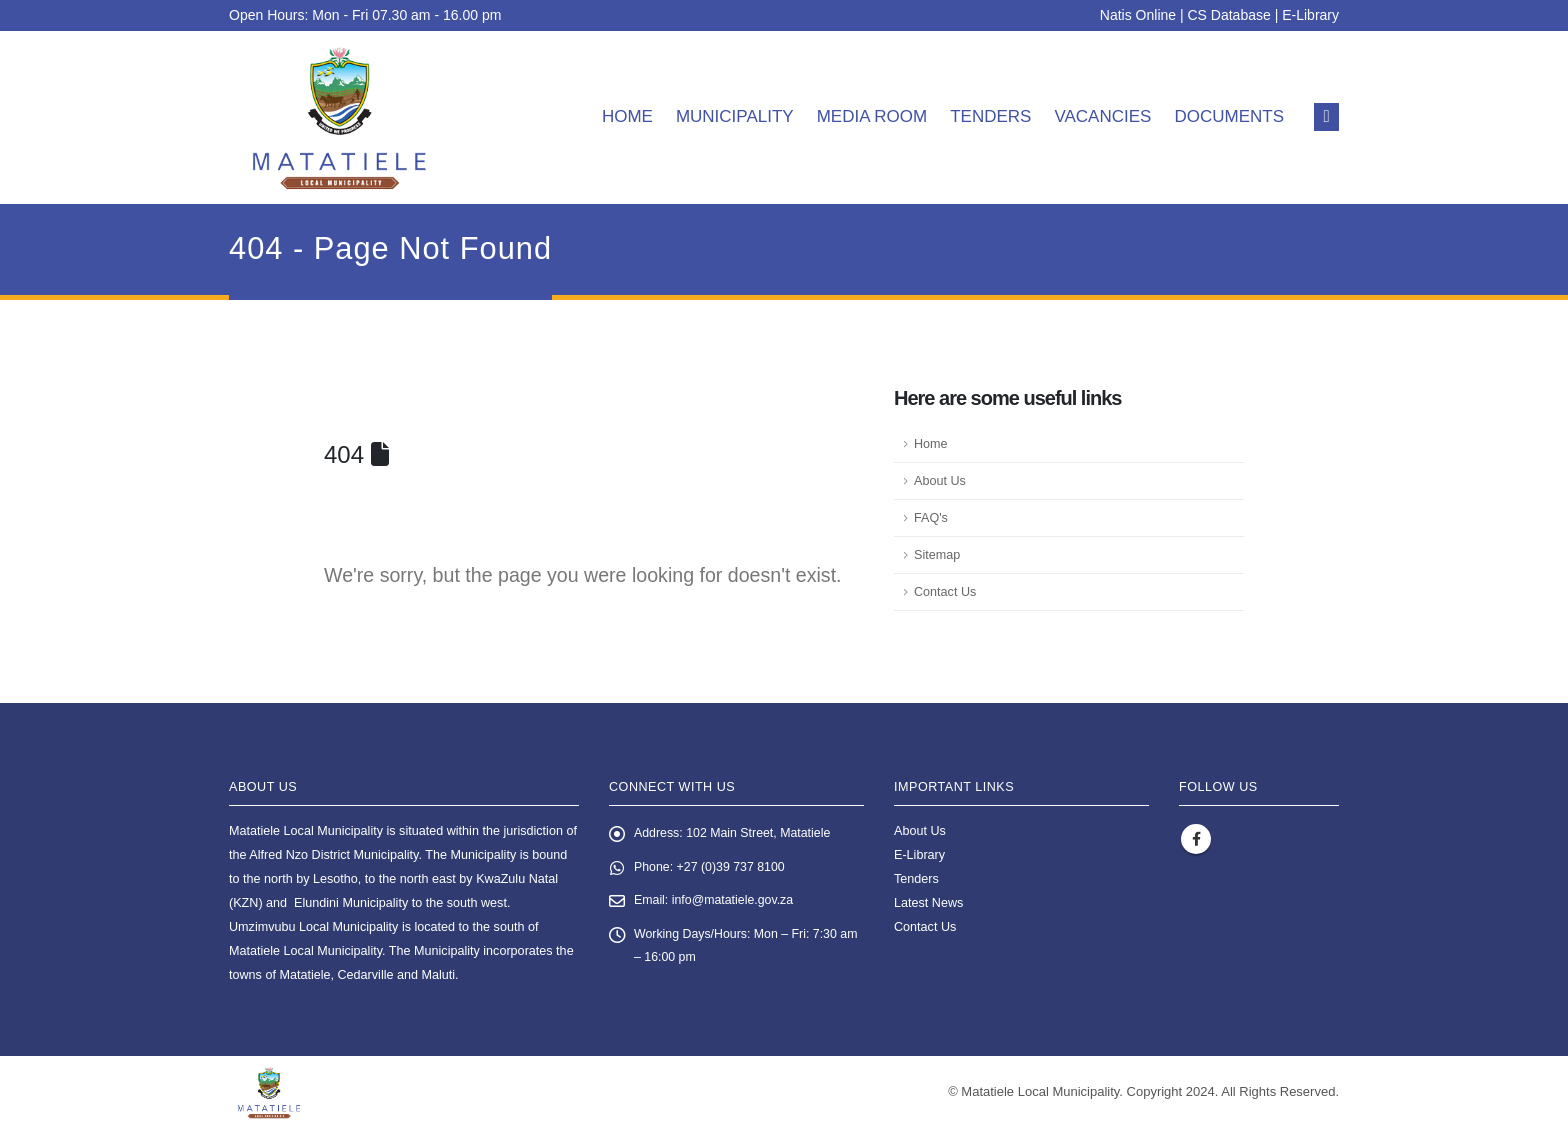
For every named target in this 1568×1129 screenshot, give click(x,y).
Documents (1229, 116)
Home (627, 116)
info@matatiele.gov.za (735, 902)
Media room (872, 116)
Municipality (735, 116)
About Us (940, 481)
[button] (1326, 117)
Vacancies (1102, 116)
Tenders (990, 116)
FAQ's (931, 518)
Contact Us (945, 592)
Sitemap (937, 555)
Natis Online (1138, 15)
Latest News (928, 903)
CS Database (1229, 15)
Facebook (1196, 839)
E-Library (1310, 15)
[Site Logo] (339, 117)
